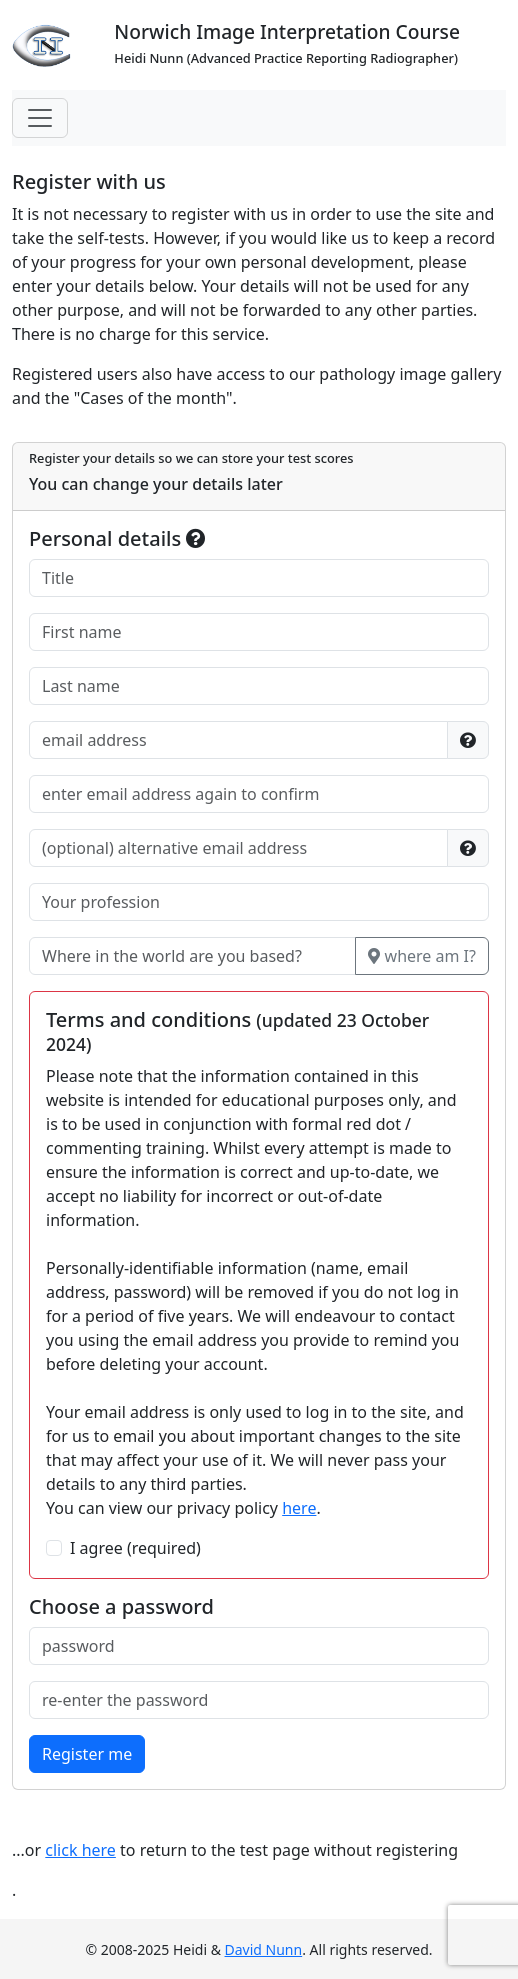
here (299, 1508)
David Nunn (264, 1949)
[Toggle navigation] (40, 118)
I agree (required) (135, 1548)
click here (80, 1850)
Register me (87, 1754)
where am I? (422, 956)
